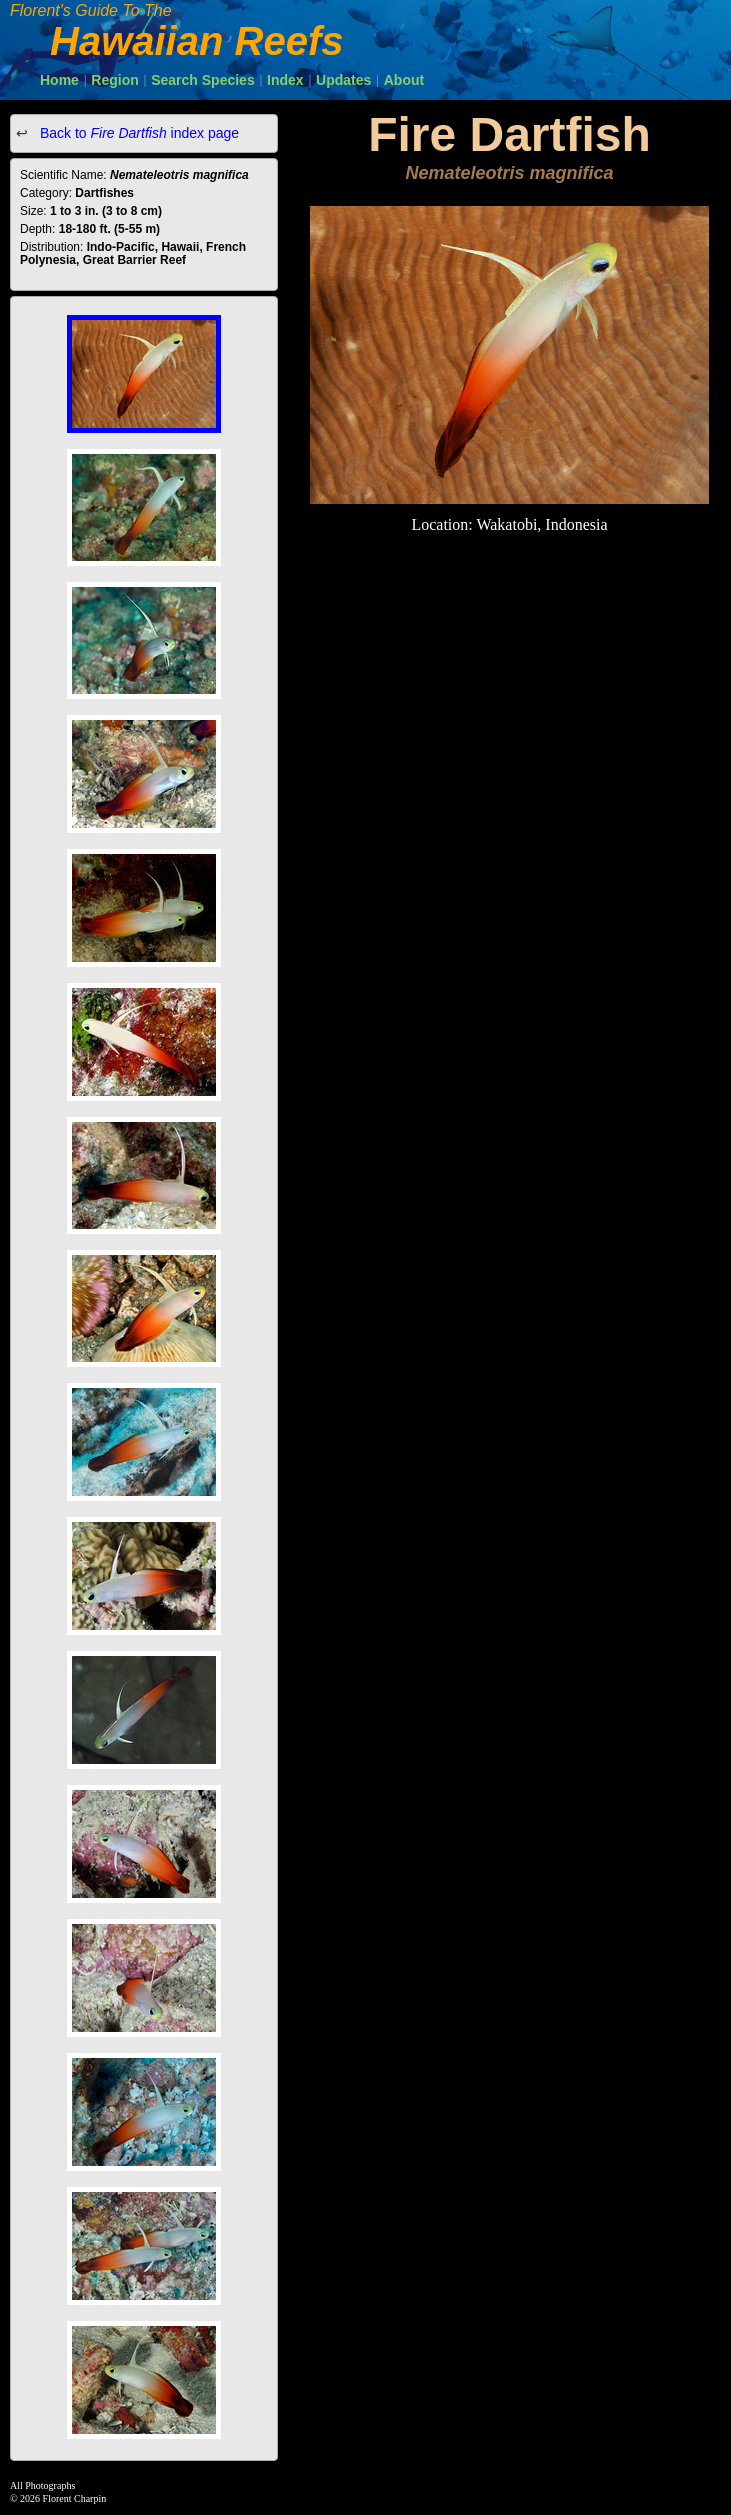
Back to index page (137, 133)
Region (114, 80)
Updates (343, 80)
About (404, 80)
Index (285, 80)
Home (59, 80)
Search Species (203, 80)
